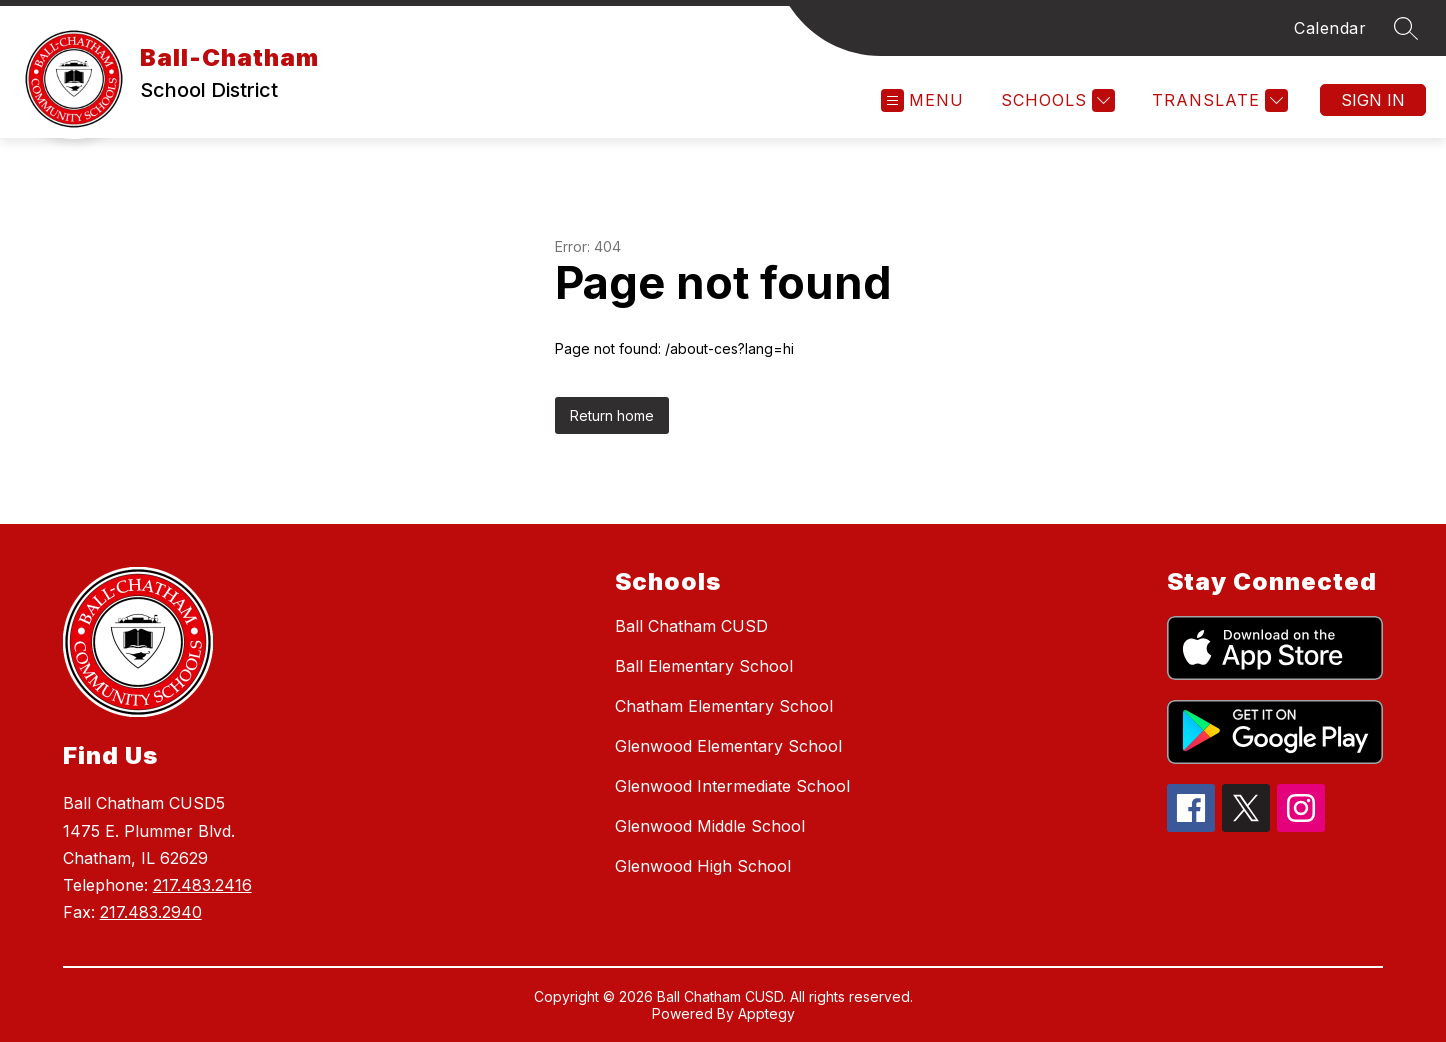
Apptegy (766, 1013)
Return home (612, 415)
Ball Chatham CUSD (691, 626)
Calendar (1330, 28)
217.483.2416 (202, 885)
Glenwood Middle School (710, 826)
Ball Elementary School (704, 666)
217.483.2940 (151, 912)
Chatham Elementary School (724, 706)
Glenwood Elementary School (728, 746)
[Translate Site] (1217, 100)
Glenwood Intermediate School (732, 786)
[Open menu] (922, 100)
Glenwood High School (703, 866)
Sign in (1373, 100)
